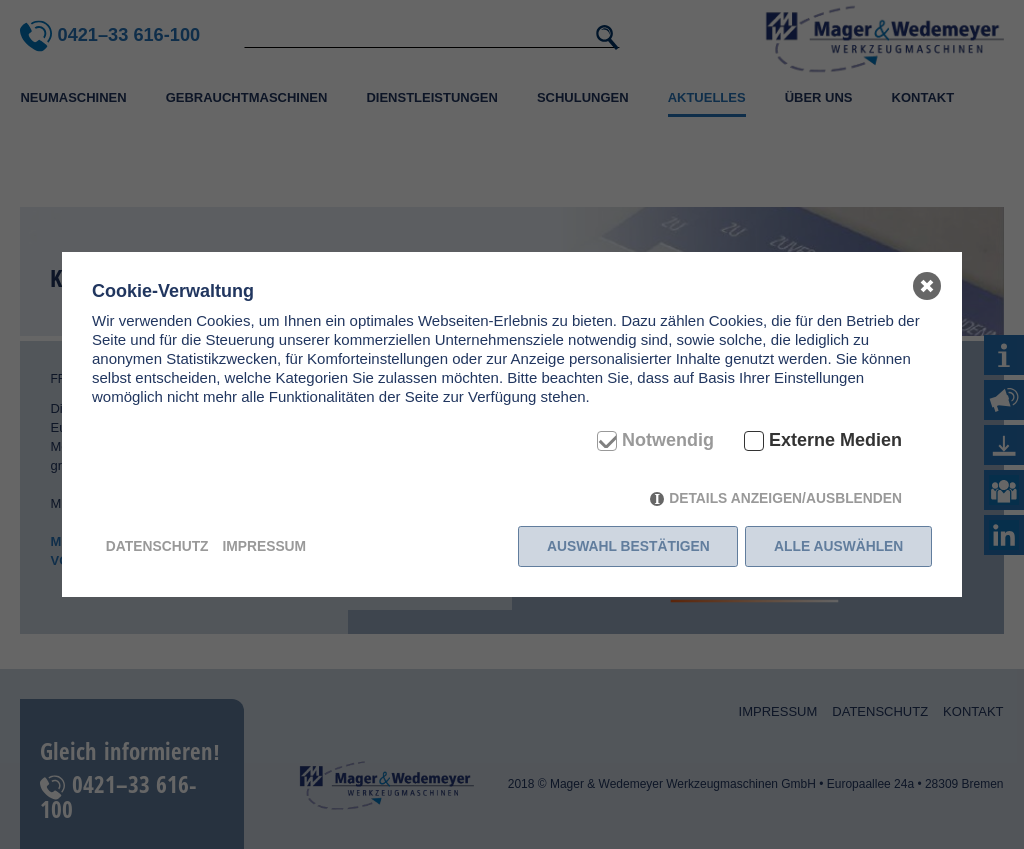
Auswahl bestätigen (628, 546)
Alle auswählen (838, 546)
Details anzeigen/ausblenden (785, 498)
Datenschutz (157, 546)
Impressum (264, 546)
